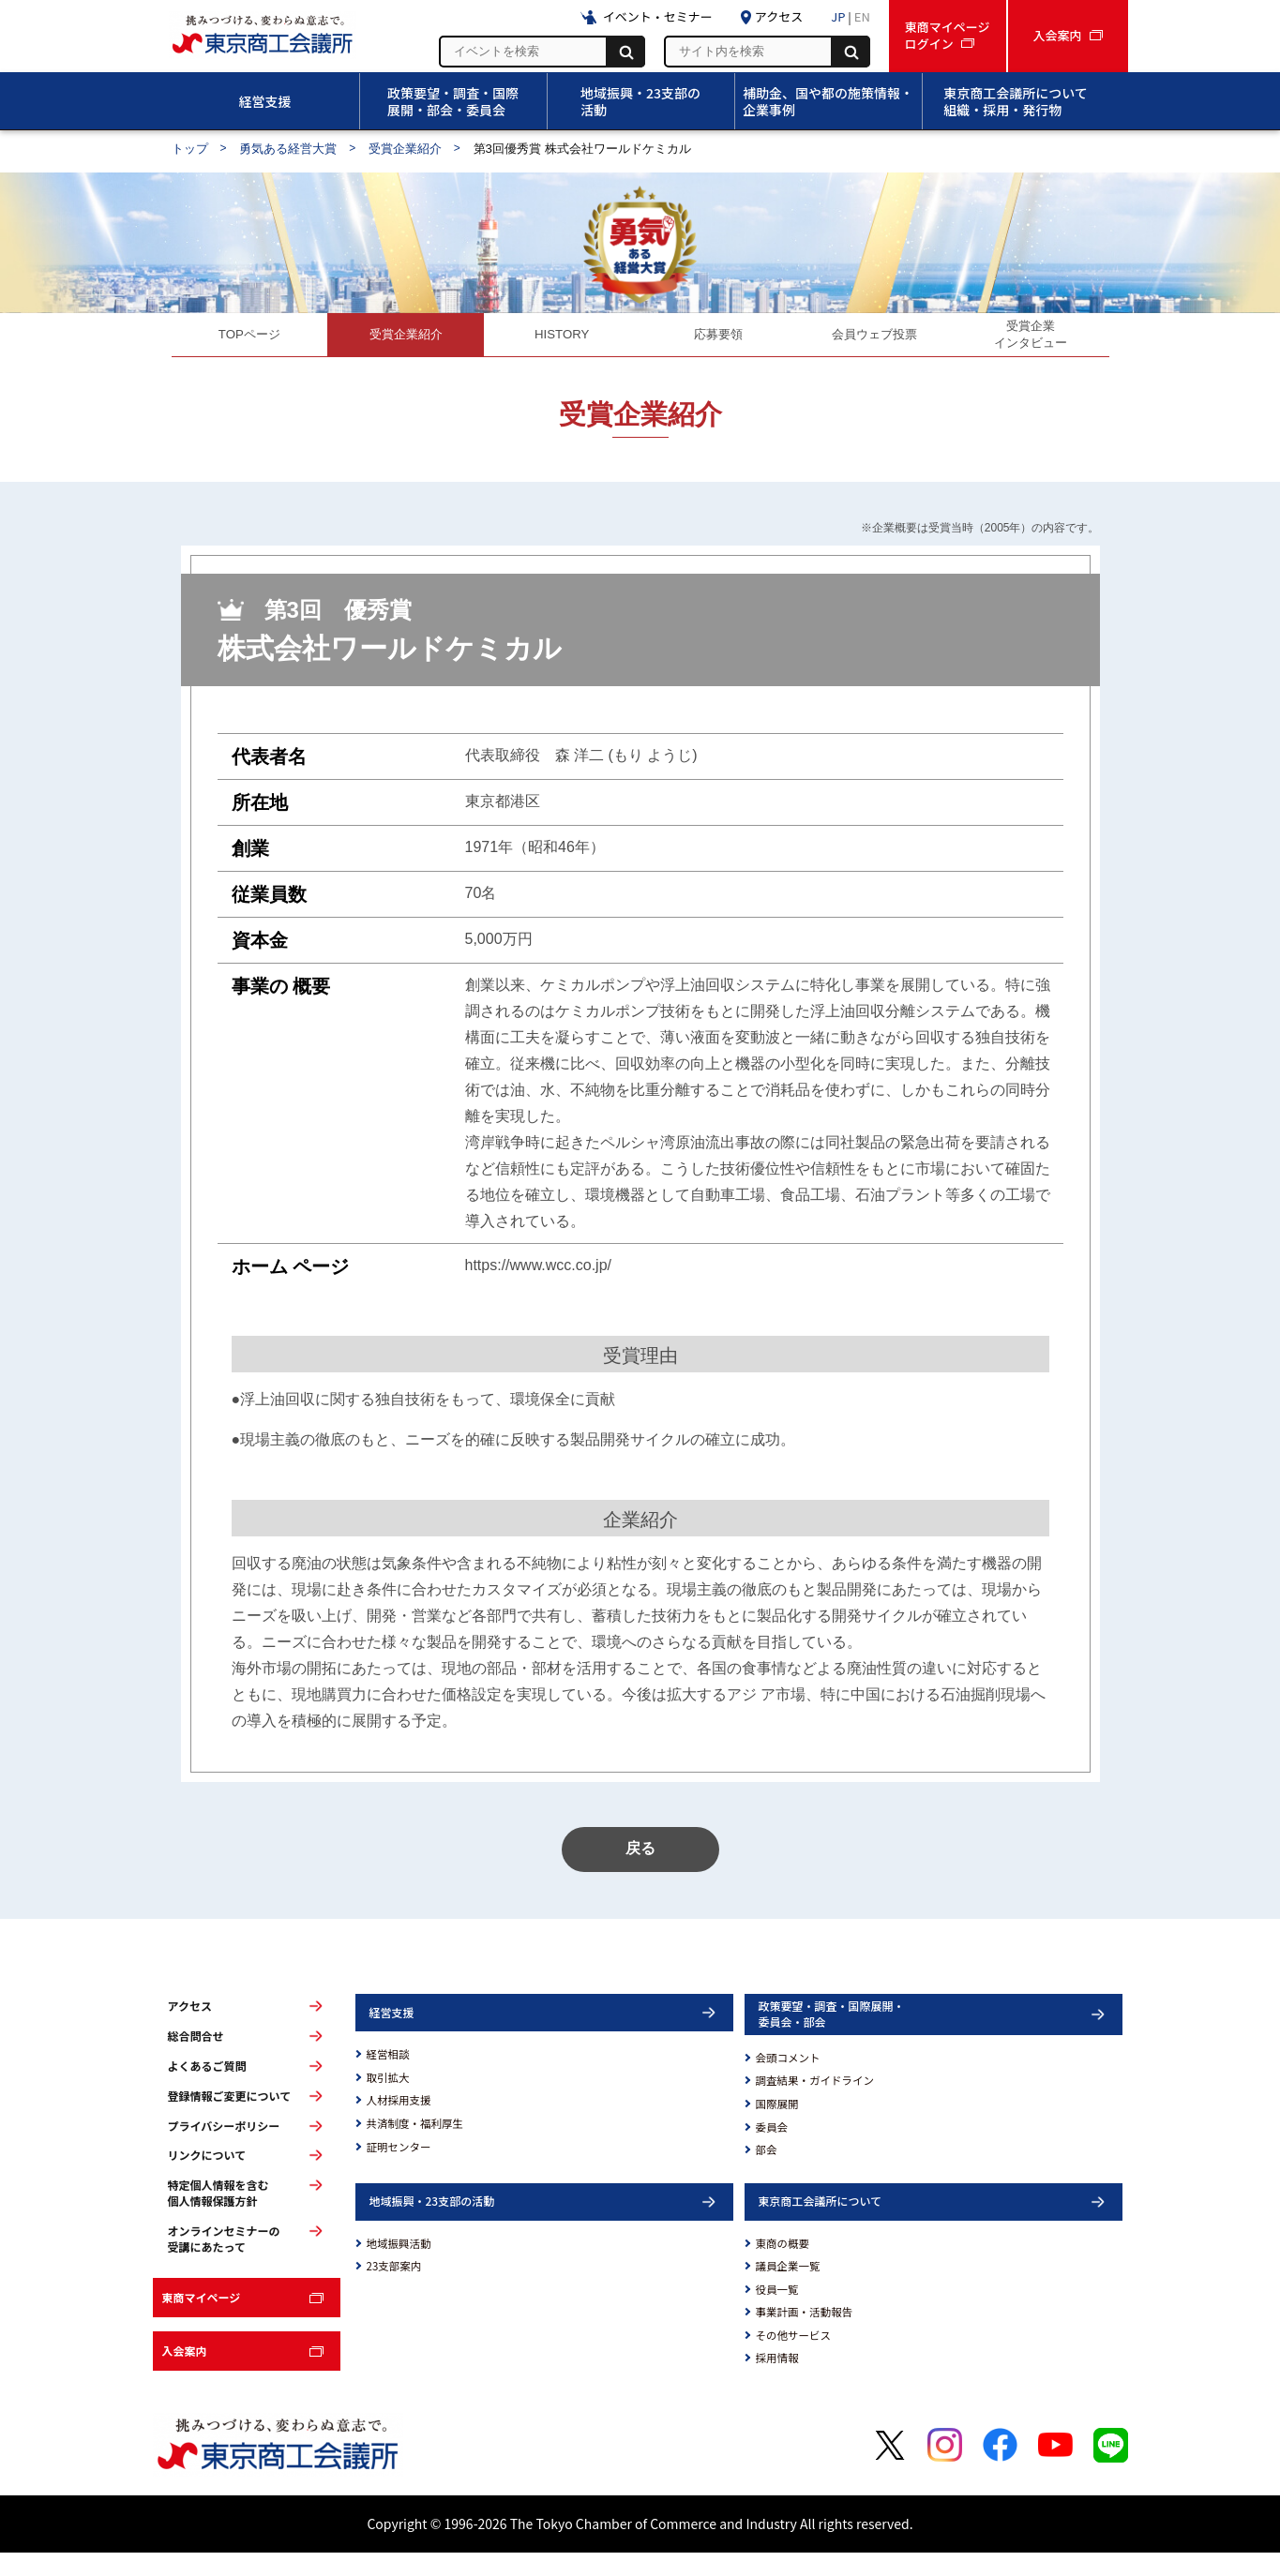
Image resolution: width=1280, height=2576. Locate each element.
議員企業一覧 (788, 2289)
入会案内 (184, 2374)
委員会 (772, 2149)
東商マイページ (201, 2321)
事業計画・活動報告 (804, 2335)
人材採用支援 (399, 2123)
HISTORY (562, 340)
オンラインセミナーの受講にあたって (224, 2261)
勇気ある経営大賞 (288, 149)
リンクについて (207, 2178)
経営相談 (388, 2077)
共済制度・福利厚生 (415, 2146)
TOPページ (250, 340)
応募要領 (718, 340)
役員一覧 (777, 2312)
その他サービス (794, 2358)
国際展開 (777, 2126)
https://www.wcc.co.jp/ (538, 1277)
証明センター (399, 2169)
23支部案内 (394, 2289)
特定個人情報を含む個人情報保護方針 (218, 2216)
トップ (190, 149)
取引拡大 (388, 2100)
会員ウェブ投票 (874, 340)
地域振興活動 (399, 2265)
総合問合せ (196, 2059)
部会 (766, 2172)
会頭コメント (788, 2081)
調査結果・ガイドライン (815, 2103)
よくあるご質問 (207, 2089)
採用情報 (777, 2381)
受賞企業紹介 (405, 149)
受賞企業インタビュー (1031, 340)
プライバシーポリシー (224, 2148)
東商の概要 (783, 2265)
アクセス (190, 2029)
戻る (640, 1872)
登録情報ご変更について (230, 2119)
